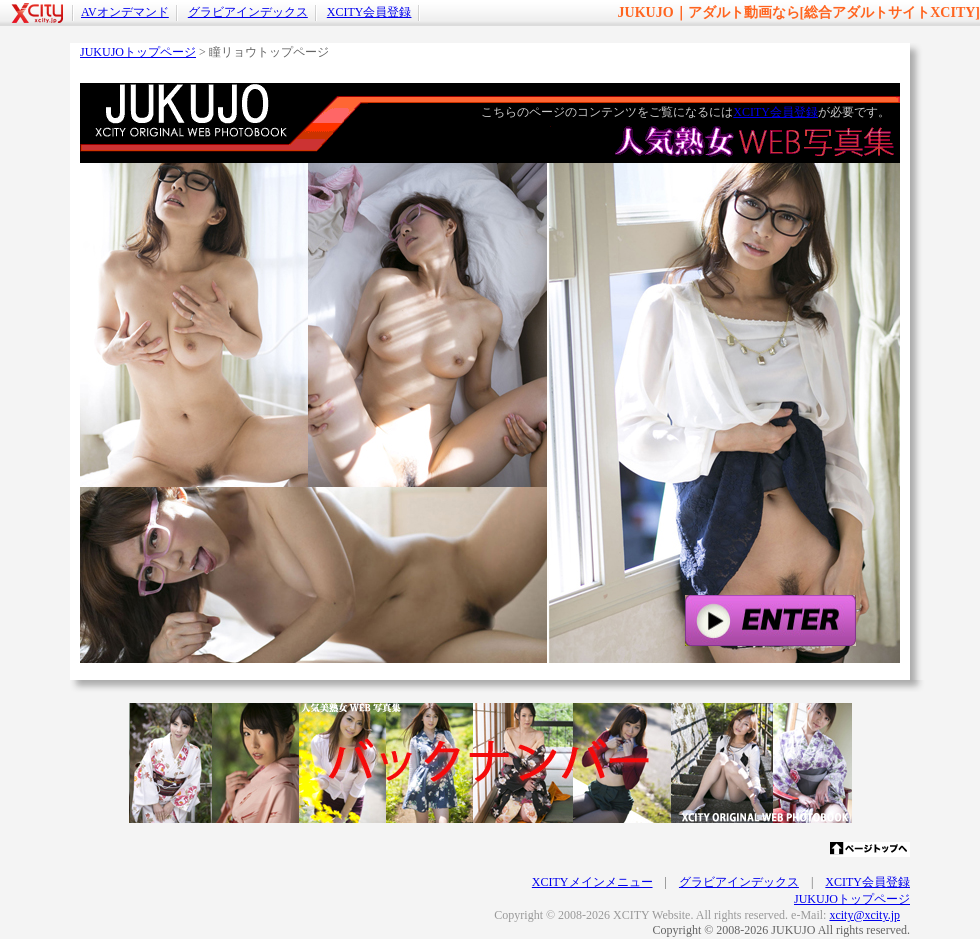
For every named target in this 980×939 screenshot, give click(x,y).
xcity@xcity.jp (864, 915)
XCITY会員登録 (369, 12)
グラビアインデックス (248, 12)
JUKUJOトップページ (138, 52)
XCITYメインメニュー (592, 882)
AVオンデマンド (125, 12)
